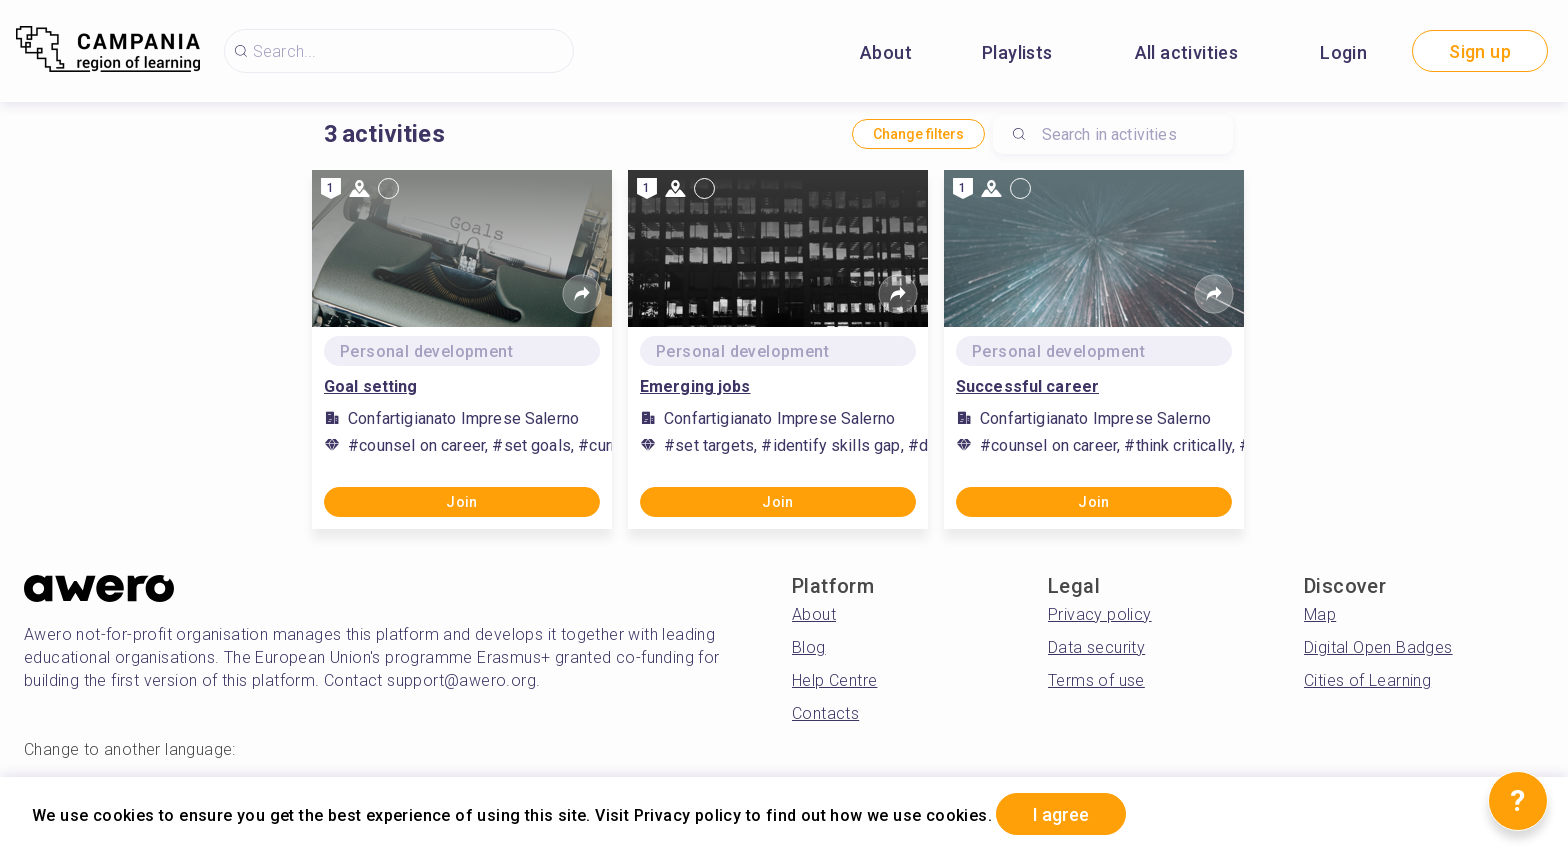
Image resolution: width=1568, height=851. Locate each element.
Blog (809, 647)
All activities (1187, 52)
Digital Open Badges (1378, 647)
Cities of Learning (1367, 680)
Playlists (1017, 52)
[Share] (582, 294)
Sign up (1480, 51)
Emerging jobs (695, 386)
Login (1343, 52)
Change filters (918, 134)
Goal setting (370, 386)
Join (462, 502)
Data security (1096, 647)
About (886, 52)
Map (1320, 614)
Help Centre (834, 680)
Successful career (1027, 386)
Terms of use (1096, 680)
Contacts (825, 713)
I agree (1061, 814)
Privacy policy (1100, 614)
